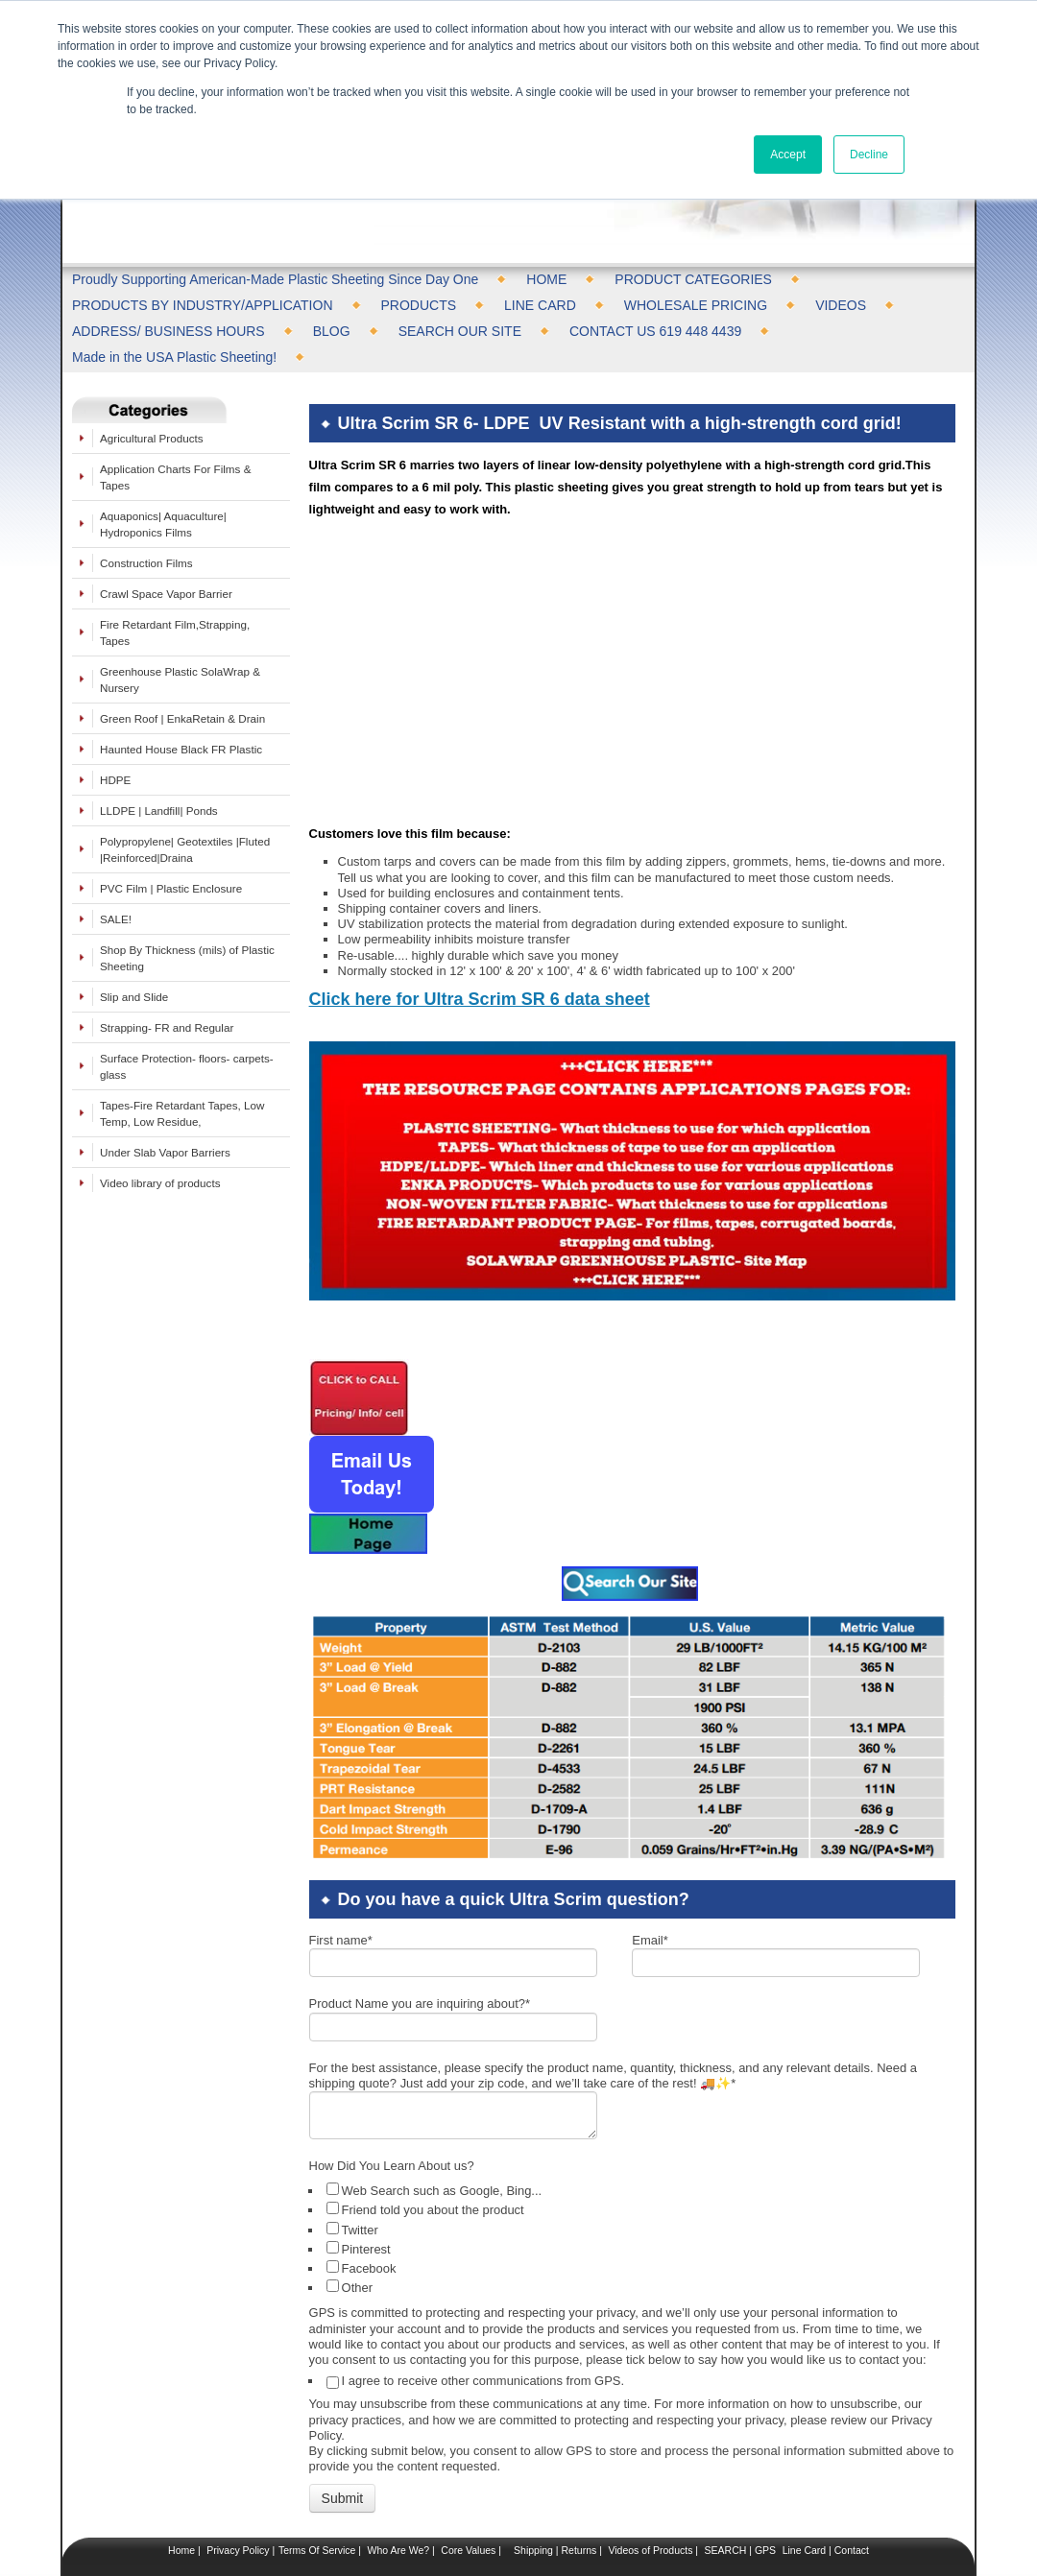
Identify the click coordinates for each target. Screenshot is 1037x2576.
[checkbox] (634, 2174)
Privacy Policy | (239, 2487)
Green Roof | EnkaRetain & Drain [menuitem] (182, 718)
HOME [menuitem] (546, 279)
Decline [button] (869, 154)
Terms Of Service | (319, 2487)
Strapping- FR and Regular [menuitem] (166, 1027)
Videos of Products (650, 2487)
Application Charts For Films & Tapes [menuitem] (175, 477)
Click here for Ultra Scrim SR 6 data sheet (479, 935)
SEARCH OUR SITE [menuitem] (459, 331)
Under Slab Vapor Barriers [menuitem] (165, 1152)
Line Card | (806, 2487)
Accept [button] (788, 154)
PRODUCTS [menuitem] (419, 305)
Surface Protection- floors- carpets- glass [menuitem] (187, 1066)
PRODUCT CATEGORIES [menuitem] (693, 279)
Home (181, 2487)
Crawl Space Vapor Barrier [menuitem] (166, 593)
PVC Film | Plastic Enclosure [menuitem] (171, 888)
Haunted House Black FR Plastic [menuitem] (181, 749)
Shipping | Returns (553, 2487)
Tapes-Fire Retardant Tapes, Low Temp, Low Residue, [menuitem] (182, 1113)
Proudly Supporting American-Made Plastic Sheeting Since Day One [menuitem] (275, 279)
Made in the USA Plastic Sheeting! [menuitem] (174, 357)
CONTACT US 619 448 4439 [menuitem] (655, 331)
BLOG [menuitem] (331, 331)
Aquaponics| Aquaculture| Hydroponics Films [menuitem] (163, 524)
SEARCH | (728, 2487)
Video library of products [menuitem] (160, 1183)
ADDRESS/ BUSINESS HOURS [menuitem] (168, 331)
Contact (850, 2487)
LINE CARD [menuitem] (540, 305)
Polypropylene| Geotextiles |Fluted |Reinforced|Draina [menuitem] (185, 849)
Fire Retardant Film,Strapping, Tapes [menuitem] (175, 632)
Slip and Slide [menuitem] (134, 996)
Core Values (466, 2487)
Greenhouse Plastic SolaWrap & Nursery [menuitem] (180, 679)
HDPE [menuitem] (115, 780)
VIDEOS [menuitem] (840, 305)
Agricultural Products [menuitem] (152, 438)
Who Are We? (397, 2487)
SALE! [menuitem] (116, 919)
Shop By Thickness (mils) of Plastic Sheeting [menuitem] (187, 957)
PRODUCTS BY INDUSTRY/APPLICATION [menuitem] (202, 305)
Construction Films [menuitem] (146, 563)
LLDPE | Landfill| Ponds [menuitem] (159, 810)
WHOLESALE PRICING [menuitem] (695, 305)
